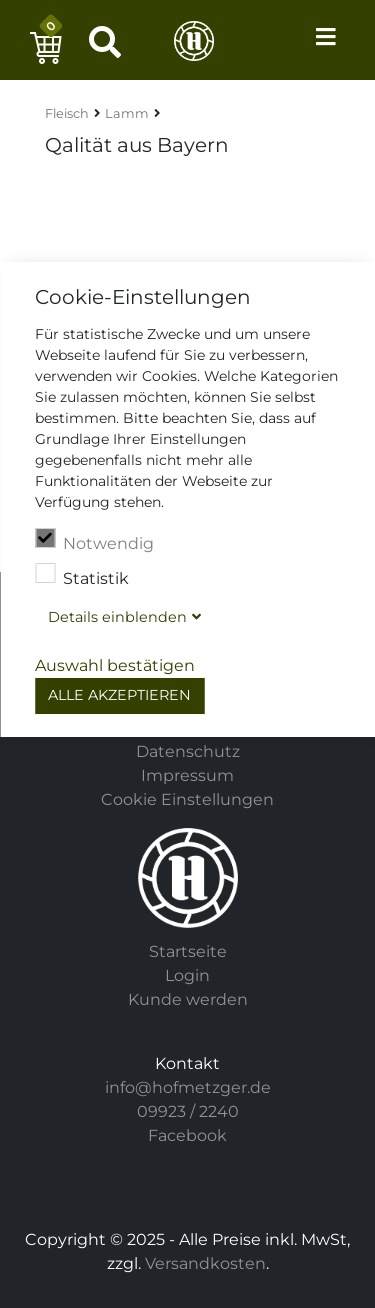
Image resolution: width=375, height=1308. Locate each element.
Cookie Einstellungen (187, 799)
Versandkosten (205, 1263)
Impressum (187, 775)
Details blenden (117, 617)
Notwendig (94, 541)
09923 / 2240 (188, 1111)
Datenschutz (188, 751)
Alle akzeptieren (119, 695)
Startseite (188, 951)
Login (187, 975)
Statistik (82, 576)
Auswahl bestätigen (115, 665)
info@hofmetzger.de (188, 1087)
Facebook (187, 1135)
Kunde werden (188, 999)
